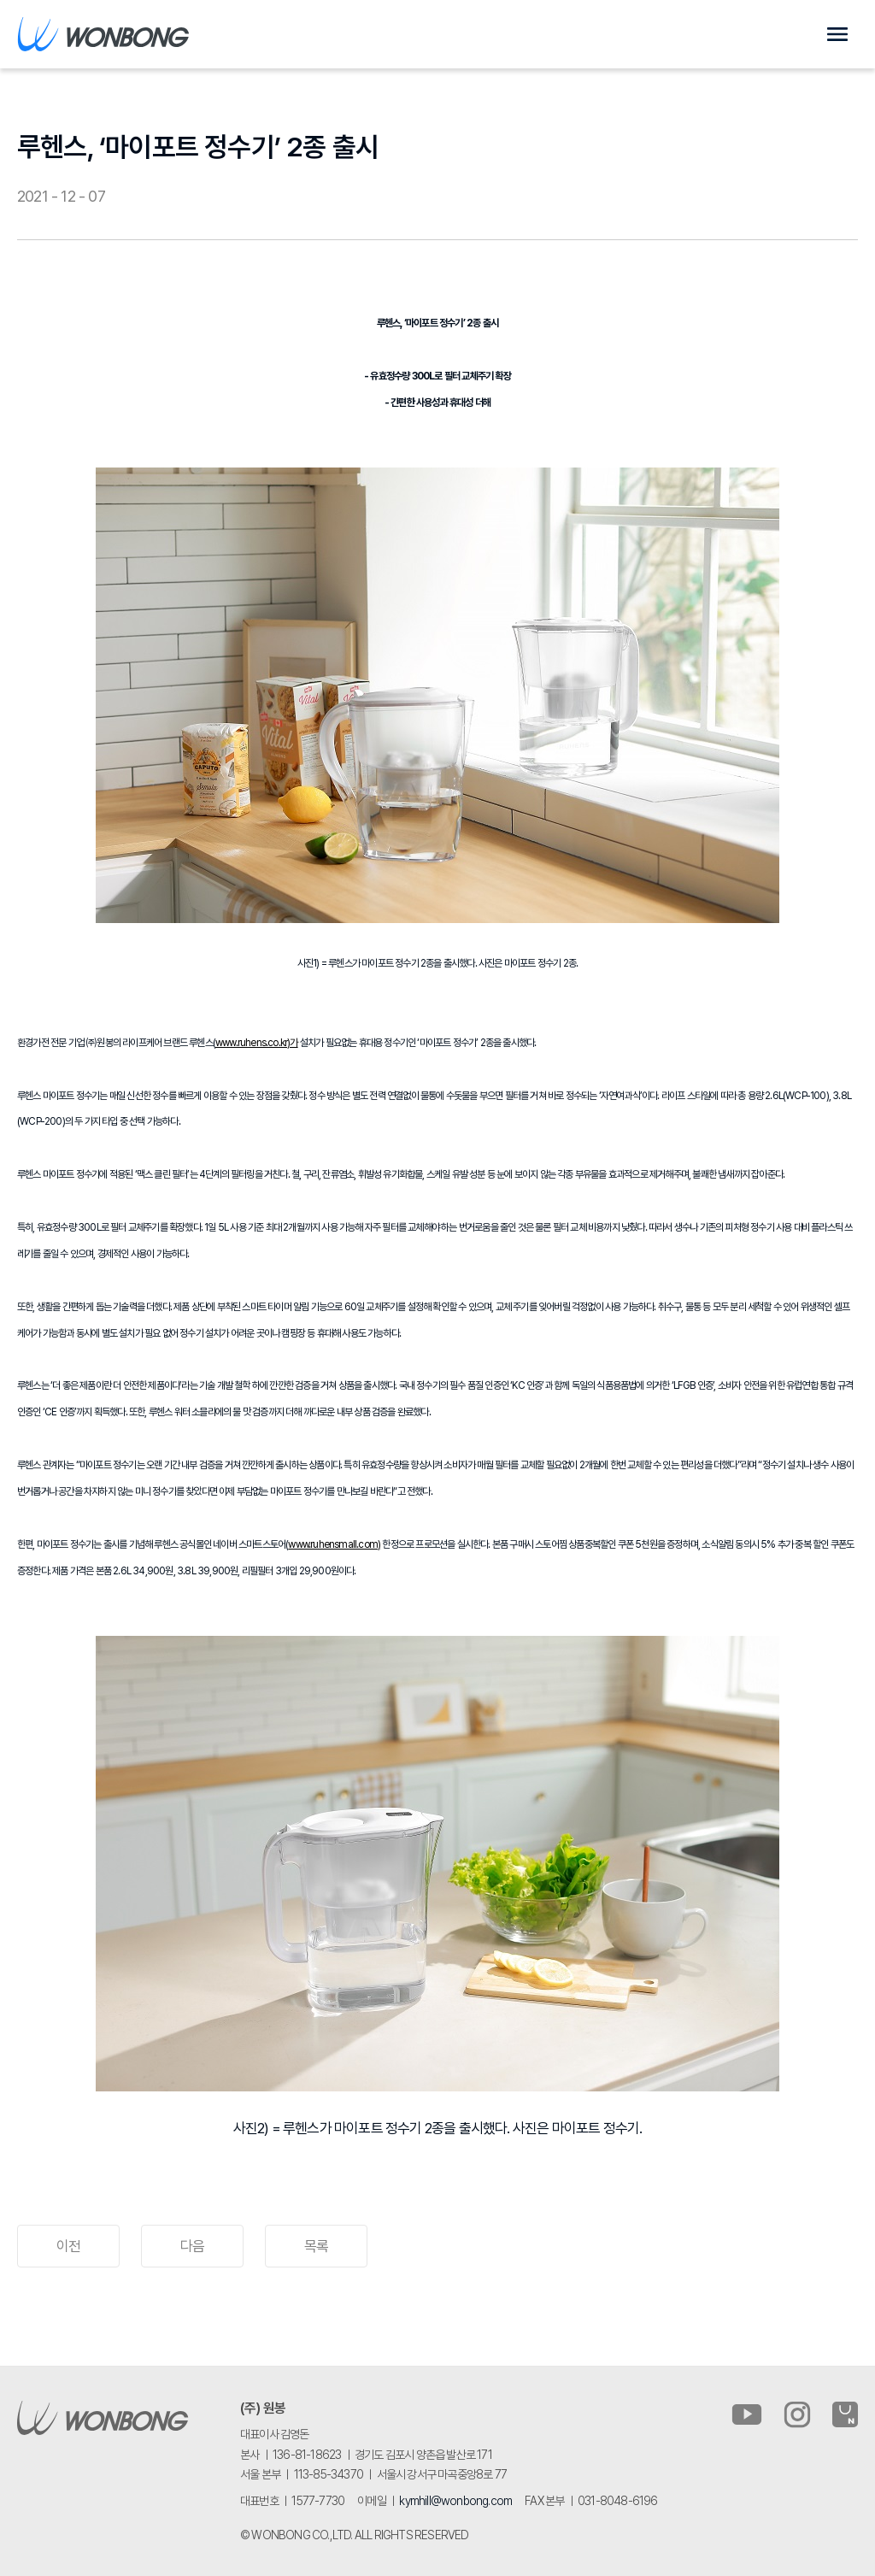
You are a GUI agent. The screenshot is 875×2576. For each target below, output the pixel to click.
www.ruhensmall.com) (334, 1544)
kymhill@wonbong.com (455, 2501)
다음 (192, 2246)
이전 (68, 2246)
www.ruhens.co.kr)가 (256, 1043)
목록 (316, 2246)
